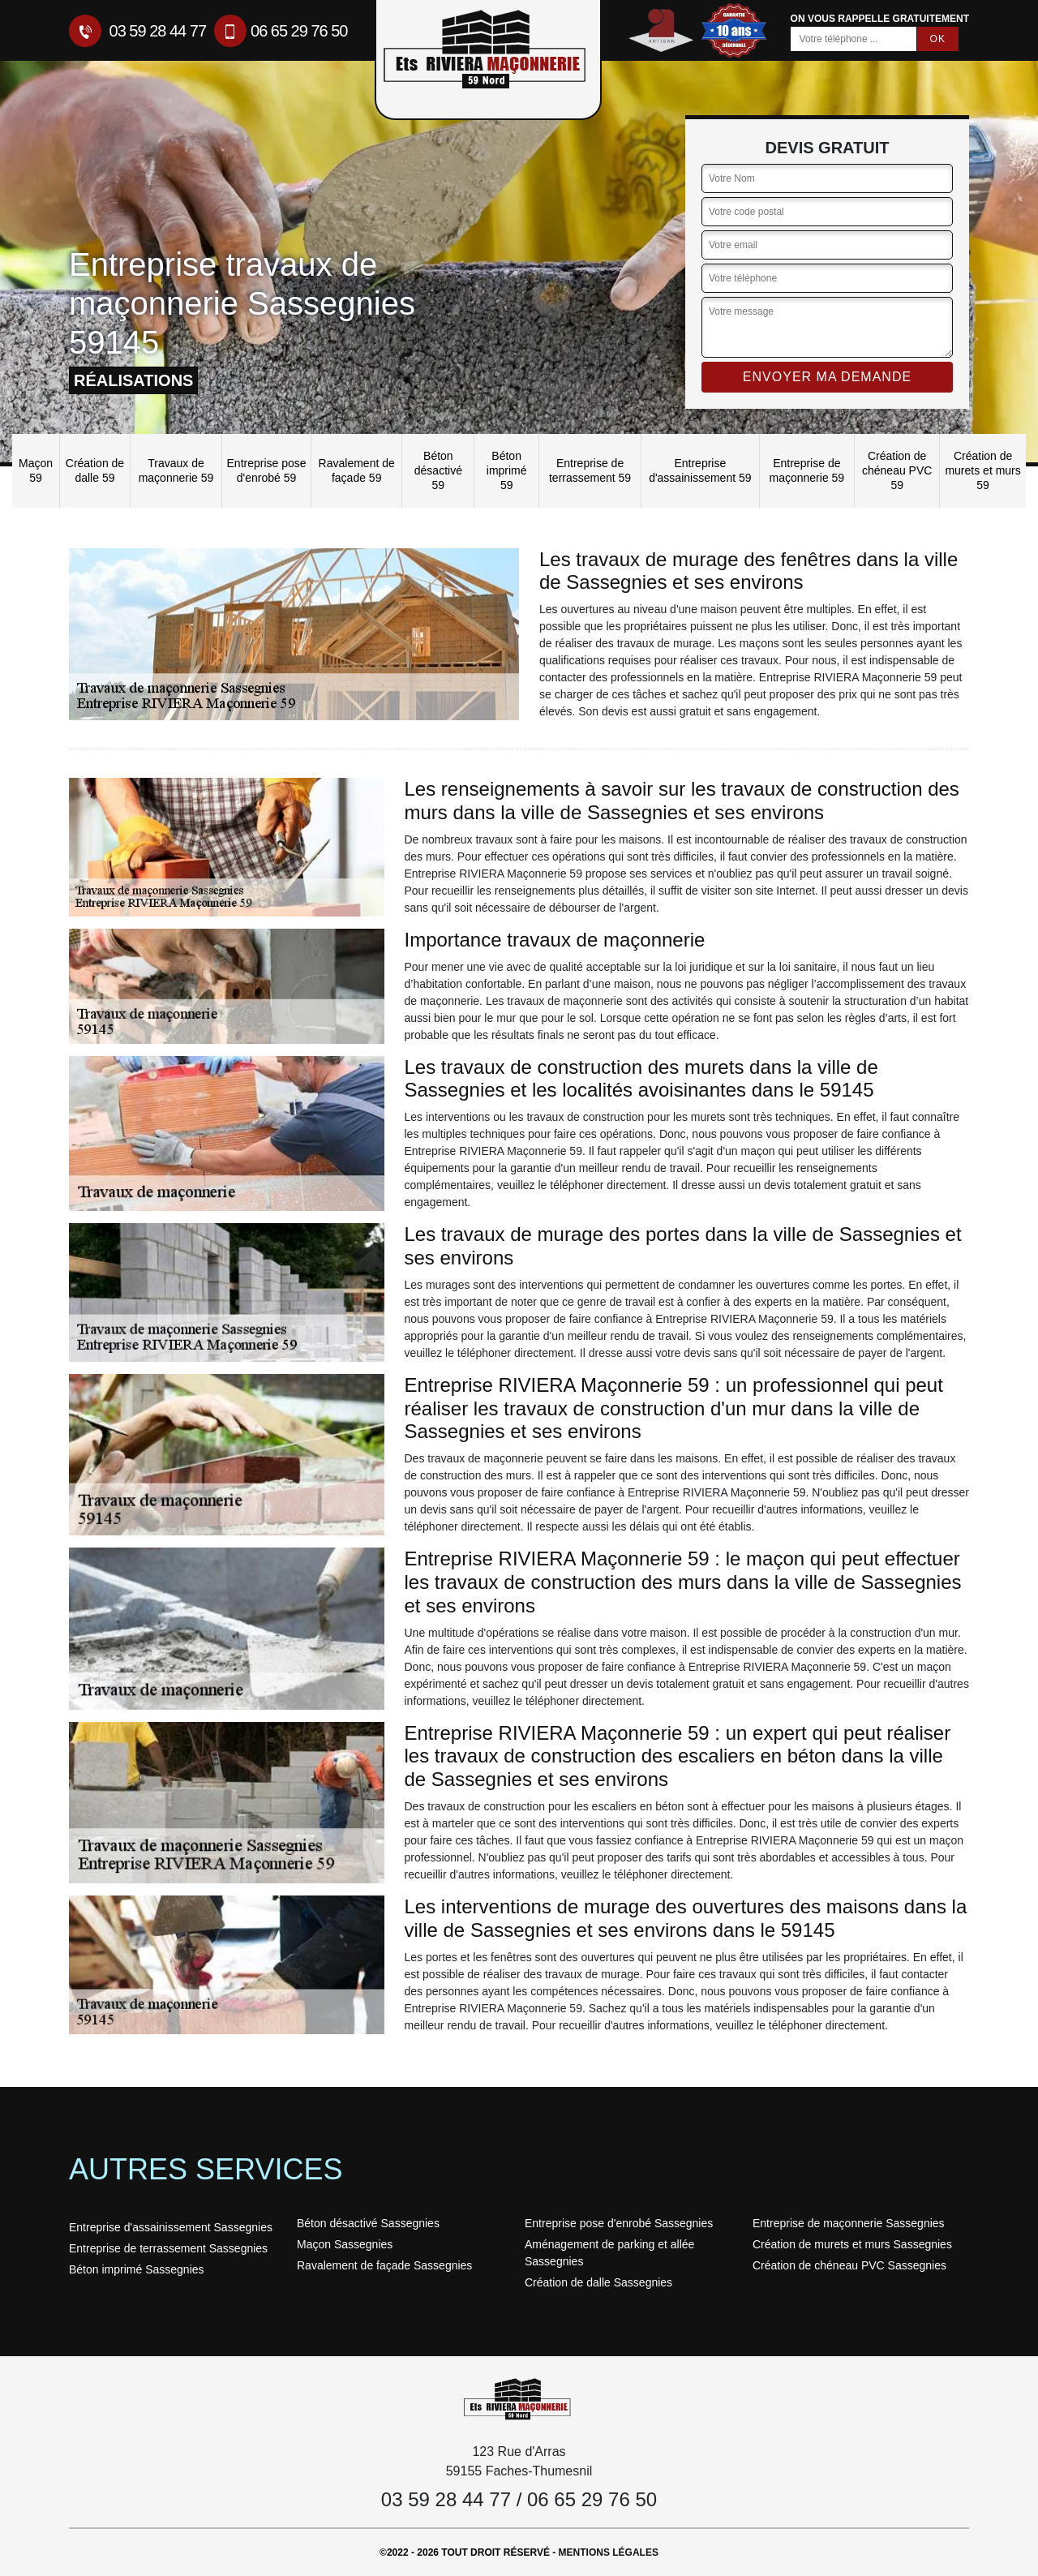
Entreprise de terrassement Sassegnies (168, 2248)
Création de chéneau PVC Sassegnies (849, 2265)
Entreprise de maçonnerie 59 (807, 470)
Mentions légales (608, 2552)
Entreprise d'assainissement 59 (700, 470)
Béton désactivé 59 (438, 470)
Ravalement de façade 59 (357, 470)
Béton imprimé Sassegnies (136, 2269)
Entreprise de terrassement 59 (590, 470)
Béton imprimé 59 (507, 470)
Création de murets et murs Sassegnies (852, 2244)
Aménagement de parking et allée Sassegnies (609, 2253)
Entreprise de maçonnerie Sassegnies (849, 2223)
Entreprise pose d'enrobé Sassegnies (619, 2223)
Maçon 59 (36, 470)
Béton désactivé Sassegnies (368, 2223)
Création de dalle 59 (95, 470)
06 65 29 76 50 (280, 31)
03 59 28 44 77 (137, 31)
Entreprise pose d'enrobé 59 (267, 470)
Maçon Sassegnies (344, 2244)
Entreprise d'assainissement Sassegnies (170, 2227)
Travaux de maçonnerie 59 (176, 470)
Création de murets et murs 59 (982, 470)
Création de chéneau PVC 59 (897, 470)
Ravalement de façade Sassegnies (384, 2265)
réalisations (133, 380)
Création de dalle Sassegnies (598, 2282)
